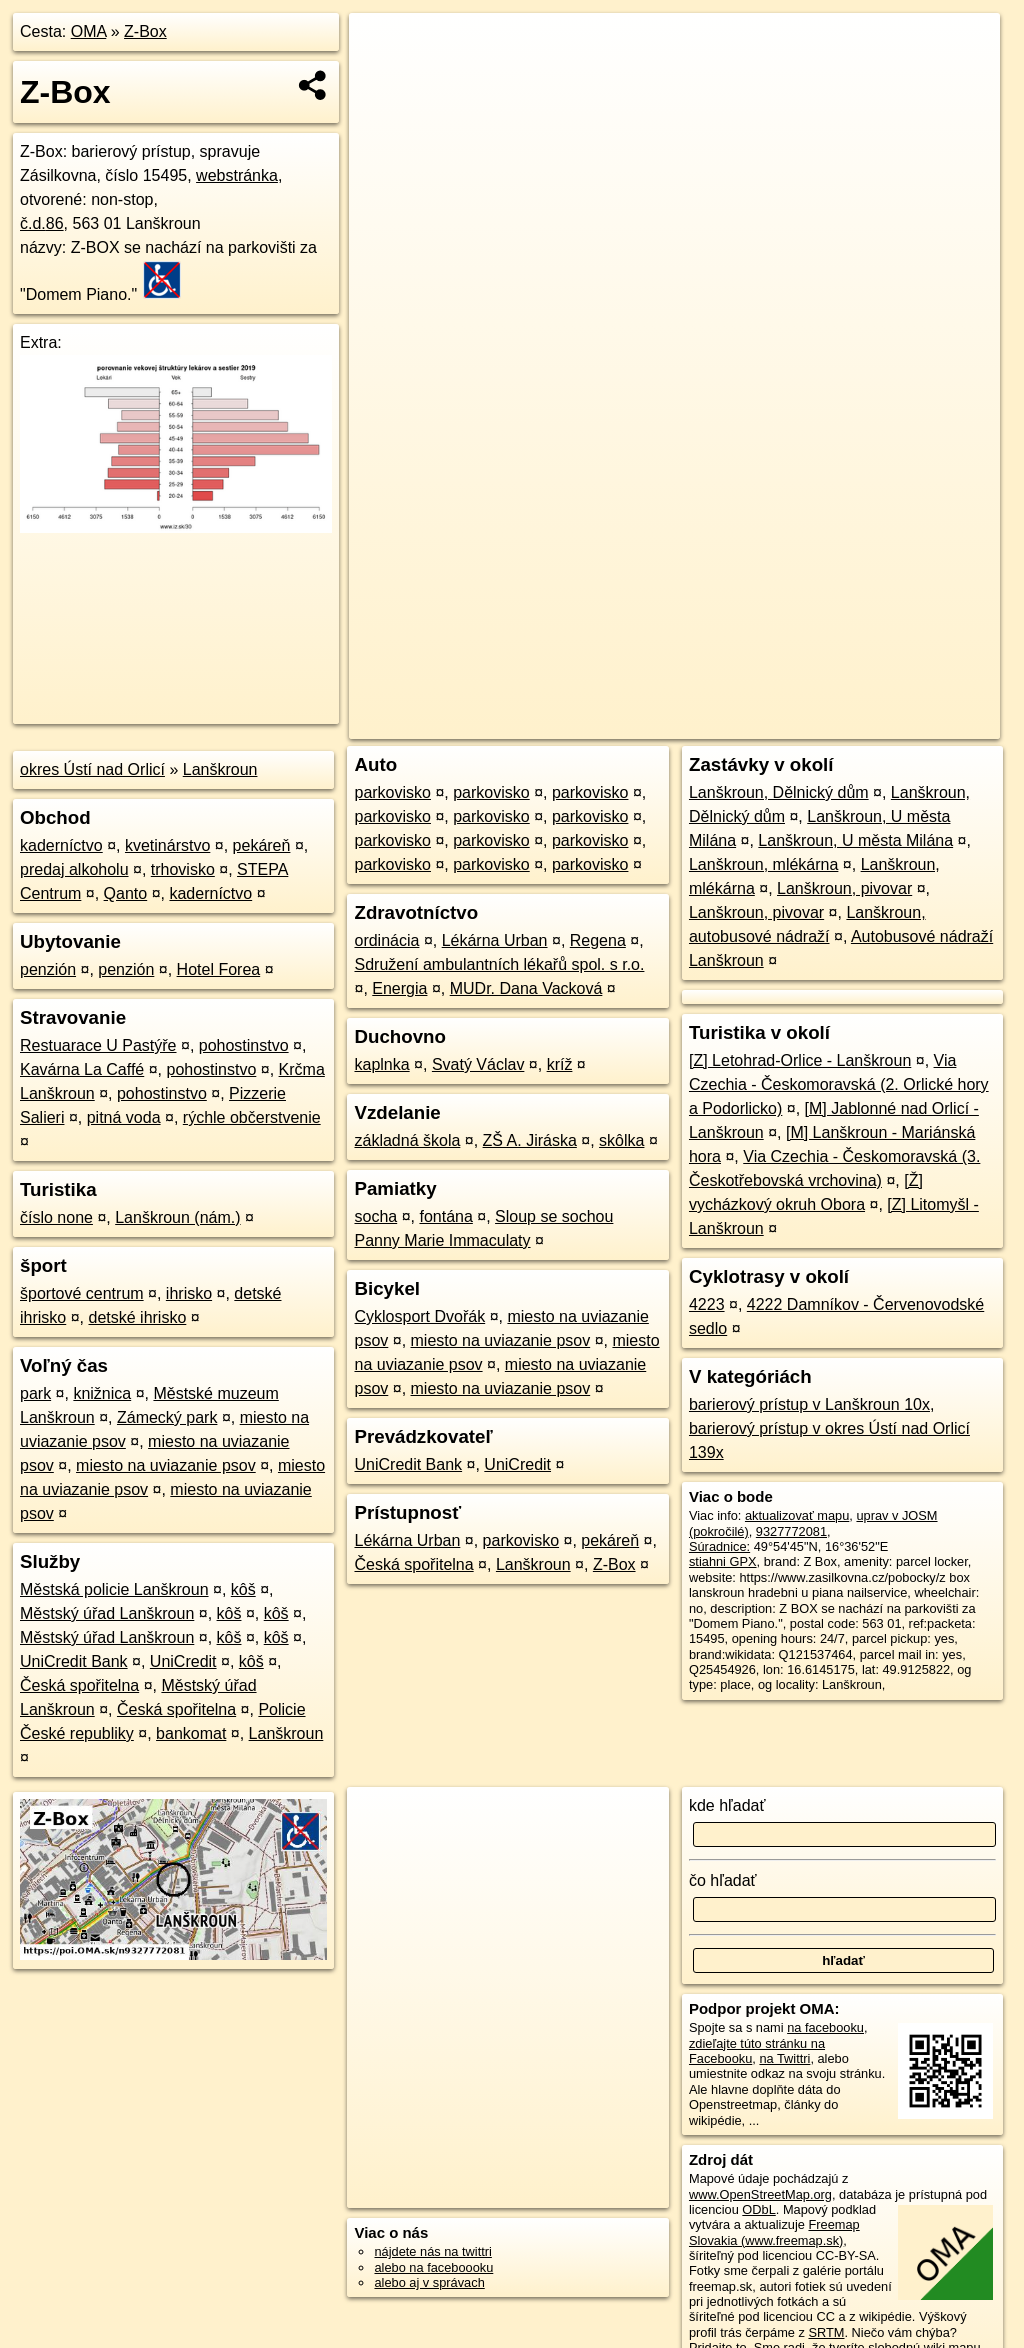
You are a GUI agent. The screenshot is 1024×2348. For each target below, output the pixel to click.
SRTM (826, 2332)
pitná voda (124, 1117)
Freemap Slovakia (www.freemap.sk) (774, 2232)
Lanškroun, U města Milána (855, 840)
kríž (560, 1064)
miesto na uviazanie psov (166, 1465)
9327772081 (791, 1531)
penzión (48, 969)
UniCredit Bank (74, 1661)
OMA (89, 31)
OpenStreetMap (655, 724)
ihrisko (189, 1293)
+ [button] (383, 47)
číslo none (56, 1217)
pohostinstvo (244, 1045)
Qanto (126, 893)
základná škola (407, 1140)
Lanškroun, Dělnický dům (779, 792)
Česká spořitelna (79, 1685)
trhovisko (183, 869)
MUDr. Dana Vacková (526, 988)
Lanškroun (220, 769)
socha (375, 1216)
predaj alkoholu (74, 869)
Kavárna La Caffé (82, 1069)
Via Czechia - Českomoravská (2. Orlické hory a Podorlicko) (839, 1084)
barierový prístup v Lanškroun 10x (809, 1404)
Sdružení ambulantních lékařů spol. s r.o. (499, 964)
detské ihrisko (137, 1317)
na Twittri (784, 2058)
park (35, 1393)
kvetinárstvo (167, 845)
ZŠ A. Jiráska (530, 1140)
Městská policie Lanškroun (114, 1589)
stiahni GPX (723, 1561)
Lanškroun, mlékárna (763, 864)
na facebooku (825, 2027)
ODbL (758, 2209)
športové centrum (82, 1293)
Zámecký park (167, 1417)
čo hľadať (723, 1880)
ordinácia (386, 940)
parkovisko (392, 792)
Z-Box (145, 31)
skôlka (621, 1140)
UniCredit (183, 1661)
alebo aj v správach (429, 2282)
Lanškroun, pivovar (844, 888)
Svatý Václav (478, 1064)
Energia (399, 988)
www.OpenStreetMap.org (760, 2194)
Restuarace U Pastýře (98, 1045)
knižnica (102, 1393)
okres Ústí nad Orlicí (92, 769)
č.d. (42, 223)
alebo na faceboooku (433, 2267)
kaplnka (381, 1064)
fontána (445, 1216)
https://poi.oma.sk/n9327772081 (909, 724)
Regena (598, 940)
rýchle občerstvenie (252, 1117)
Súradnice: (719, 1546)
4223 (707, 1304)
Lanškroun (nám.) (177, 1217)
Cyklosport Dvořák (419, 1316)
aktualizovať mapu (797, 1515)
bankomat (191, 1733)
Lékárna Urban (495, 940)
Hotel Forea (219, 969)
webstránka (237, 175)
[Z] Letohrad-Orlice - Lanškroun (800, 1060)
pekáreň (262, 845)
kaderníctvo (61, 845)
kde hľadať (727, 1805)
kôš (243, 1589)
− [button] (383, 78)
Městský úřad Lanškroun (107, 1613)
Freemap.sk (758, 724)
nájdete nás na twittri (432, 2251)
